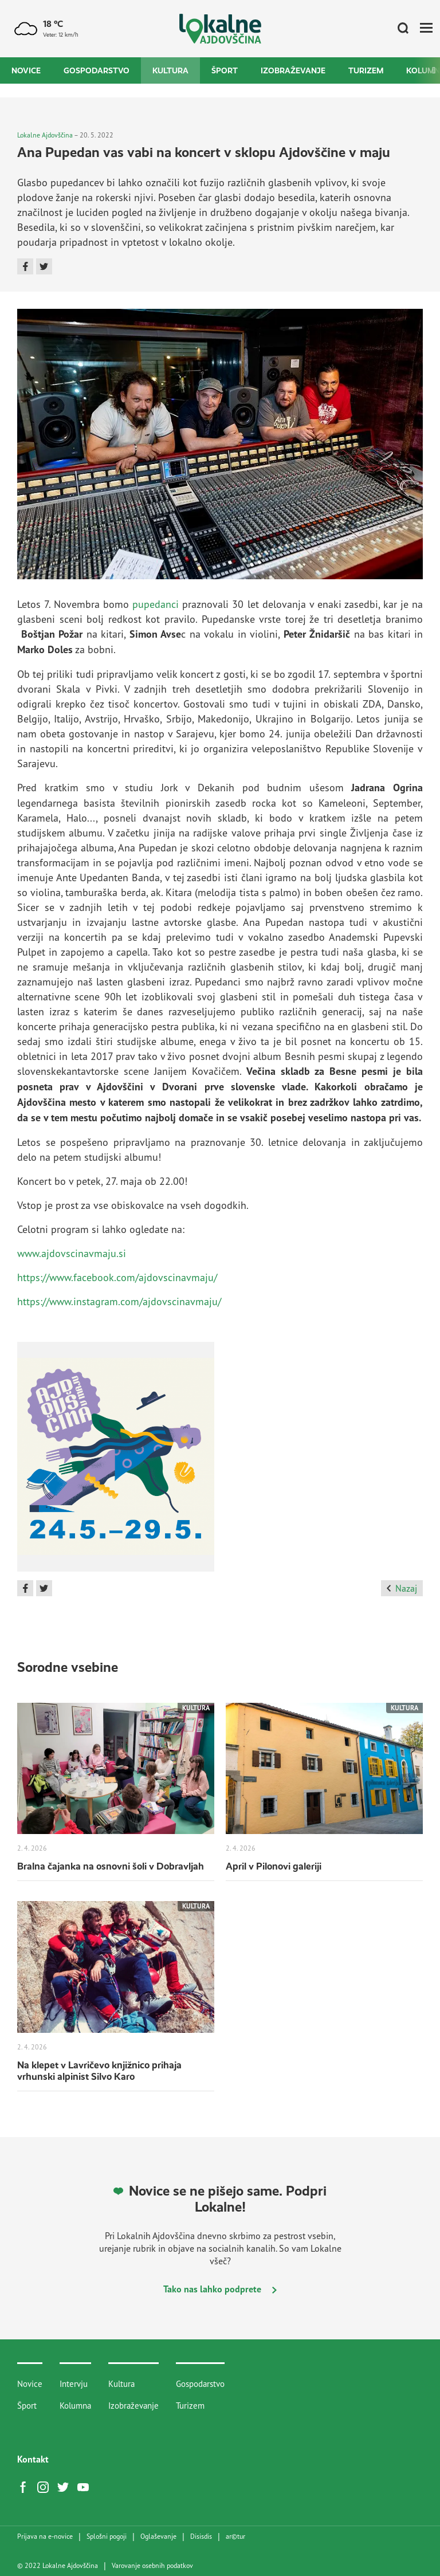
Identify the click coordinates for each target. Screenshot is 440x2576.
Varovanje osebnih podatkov (152, 2565)
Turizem (365, 70)
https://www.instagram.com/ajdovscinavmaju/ (119, 1301)
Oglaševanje (158, 2536)
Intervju (74, 2383)
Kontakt (33, 2459)
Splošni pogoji (107, 2536)
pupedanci (155, 604)
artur (235, 2536)
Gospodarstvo (96, 70)
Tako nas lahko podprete (219, 2289)
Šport (224, 70)
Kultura (170, 70)
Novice (26, 70)
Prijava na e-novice (45, 2536)
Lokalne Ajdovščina (45, 135)
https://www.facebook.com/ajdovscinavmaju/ (117, 1277)
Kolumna (75, 2405)
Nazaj (402, 1588)
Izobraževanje (293, 70)
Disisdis (201, 2536)
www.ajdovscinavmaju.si (71, 1253)
